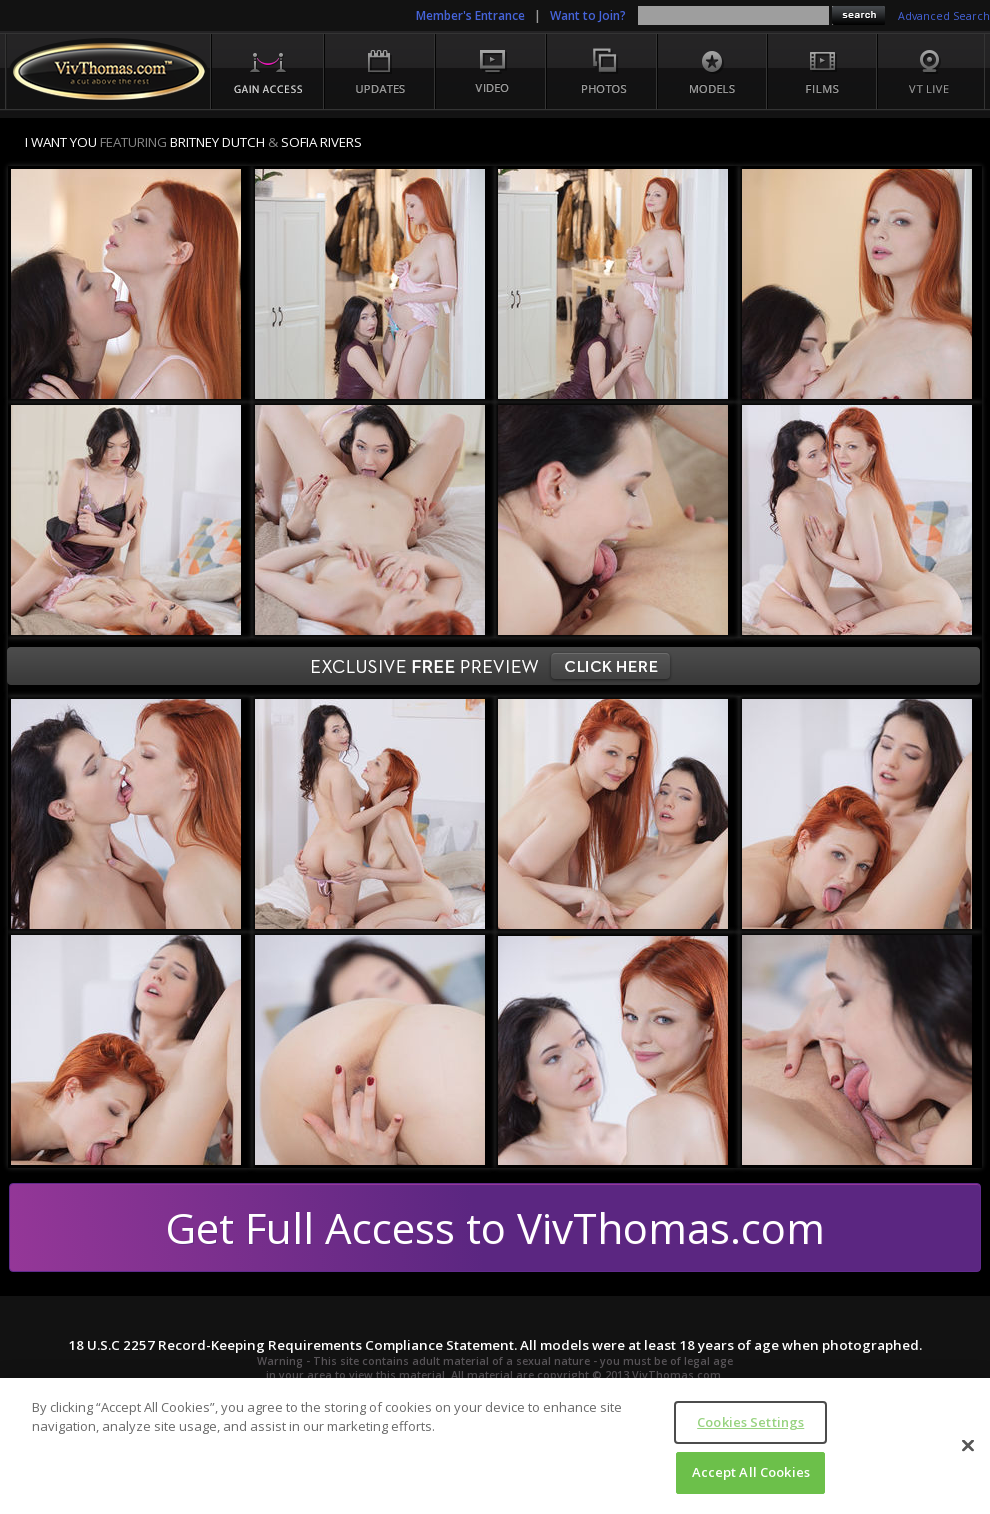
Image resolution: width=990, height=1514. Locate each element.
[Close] (968, 1445)
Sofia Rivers (321, 142)
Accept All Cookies (751, 1472)
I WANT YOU (61, 142)
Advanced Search (944, 16)
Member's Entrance (470, 15)
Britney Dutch (217, 142)
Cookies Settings (750, 1422)
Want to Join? (588, 15)
